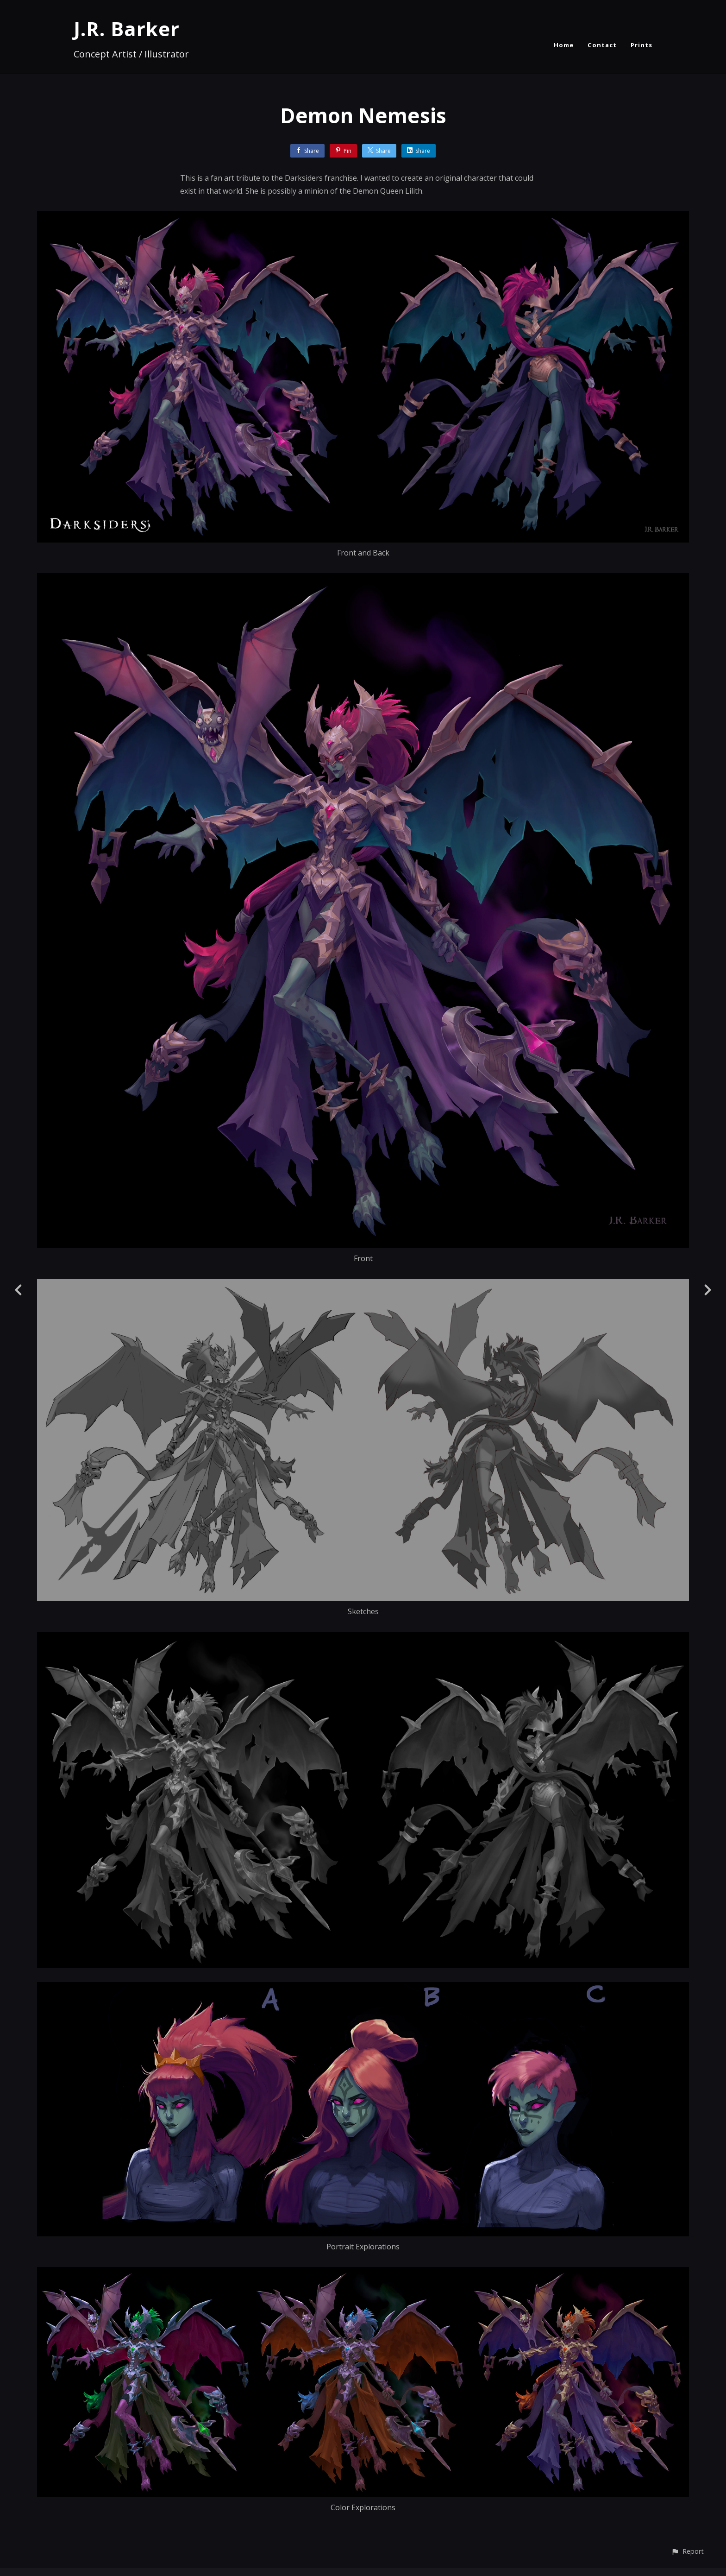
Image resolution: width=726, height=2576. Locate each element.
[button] (687, 2551)
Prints (641, 45)
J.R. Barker (127, 28)
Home (564, 45)
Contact (602, 45)
